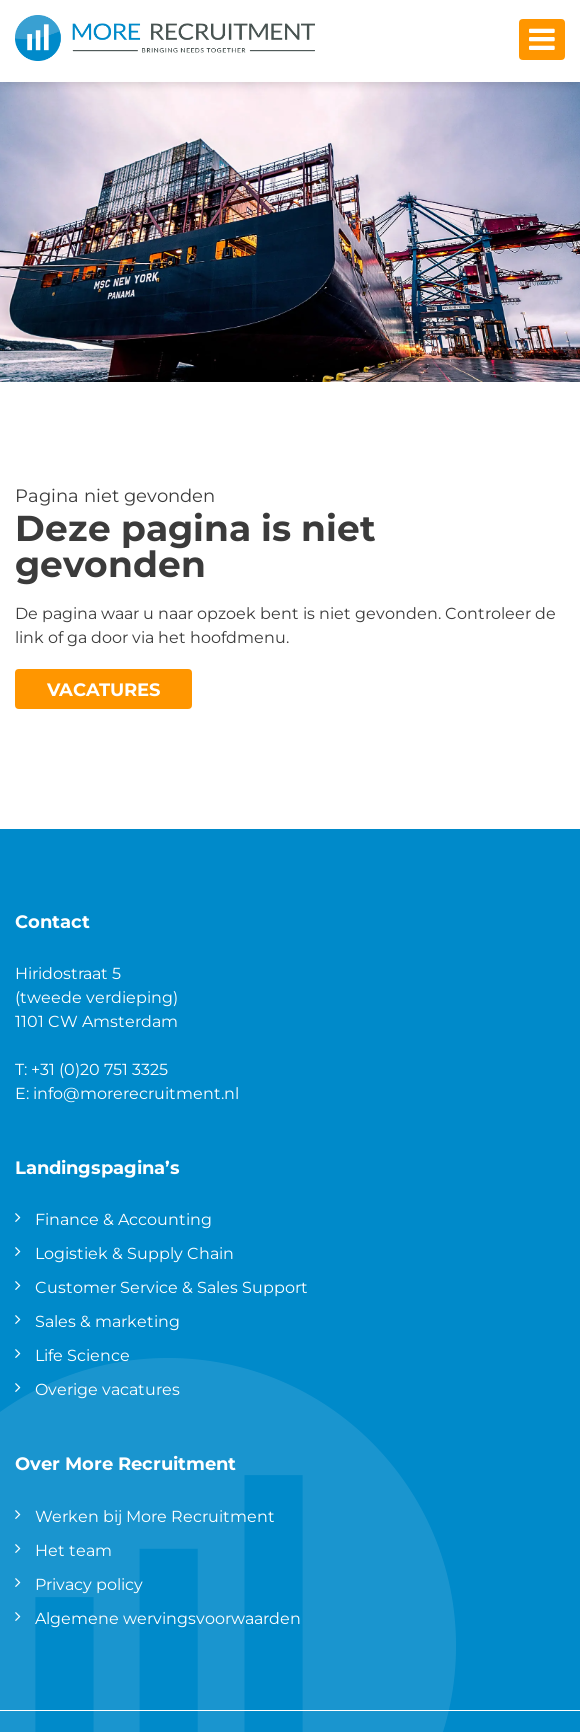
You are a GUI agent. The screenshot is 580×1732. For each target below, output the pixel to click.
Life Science (82, 1354)
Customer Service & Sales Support (171, 1286)
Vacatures (103, 689)
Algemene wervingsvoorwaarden (168, 1617)
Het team (73, 1549)
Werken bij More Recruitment (155, 1515)
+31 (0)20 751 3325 (99, 1068)
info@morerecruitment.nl (136, 1092)
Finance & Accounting (123, 1218)
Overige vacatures (107, 1388)
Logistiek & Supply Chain (134, 1252)
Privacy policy (89, 1583)
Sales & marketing (107, 1320)
